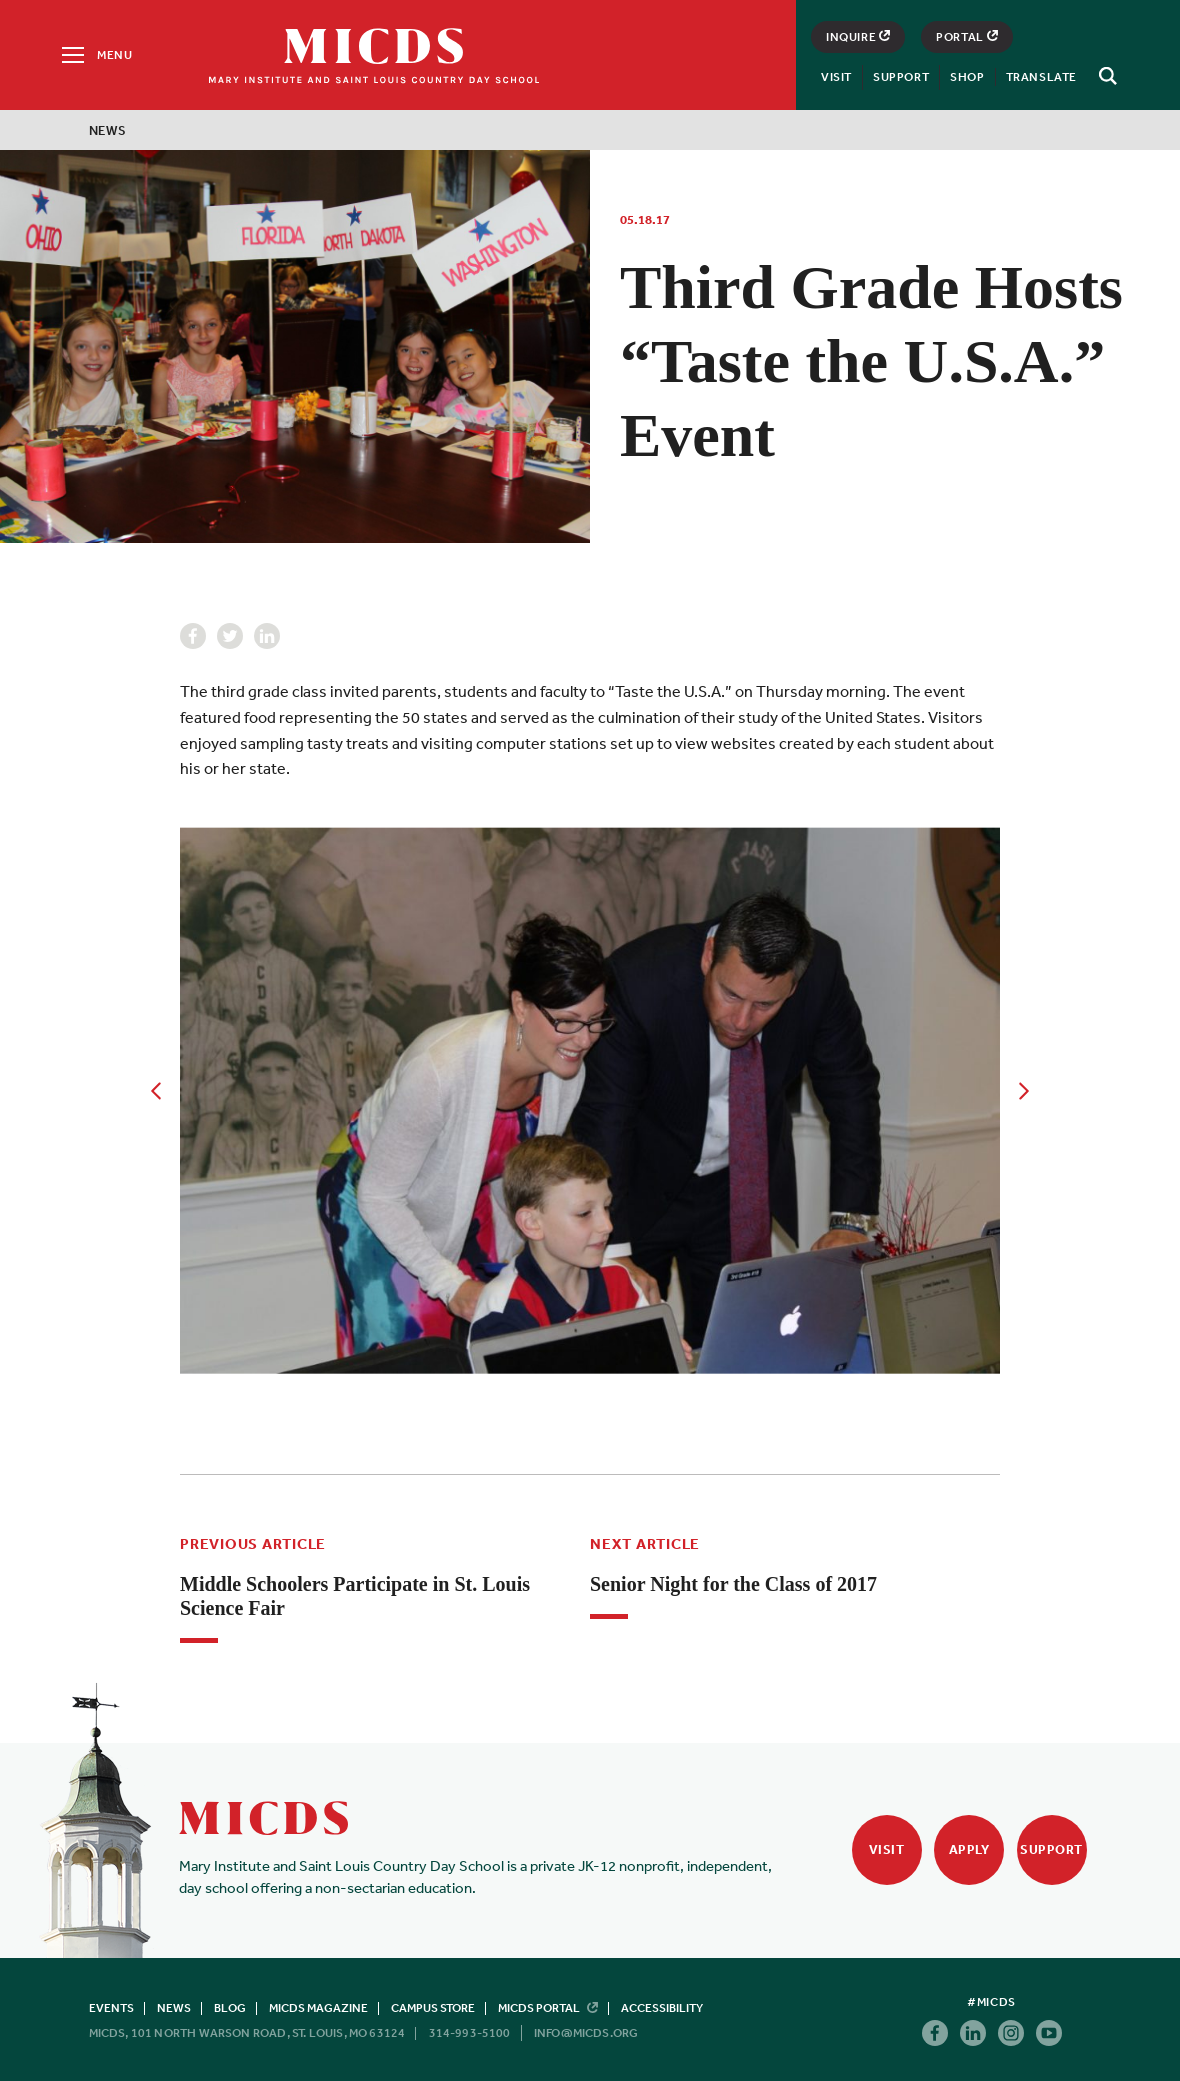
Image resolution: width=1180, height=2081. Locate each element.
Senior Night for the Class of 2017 (733, 1584)
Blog (230, 2008)
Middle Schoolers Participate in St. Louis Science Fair (355, 1596)
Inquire (858, 37)
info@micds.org (586, 2033)
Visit (836, 77)
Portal (967, 37)
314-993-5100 (470, 2033)
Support (901, 77)
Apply (969, 1849)
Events (111, 2008)
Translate (1041, 77)
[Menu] (95, 55)
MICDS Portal (548, 2008)
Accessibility (662, 2008)
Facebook (193, 636)
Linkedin (267, 636)
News (108, 130)
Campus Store (433, 2008)
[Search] (1105, 76)
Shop (967, 77)
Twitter (230, 636)
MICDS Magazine (318, 2008)
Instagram (1011, 2033)
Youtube (1049, 2033)
